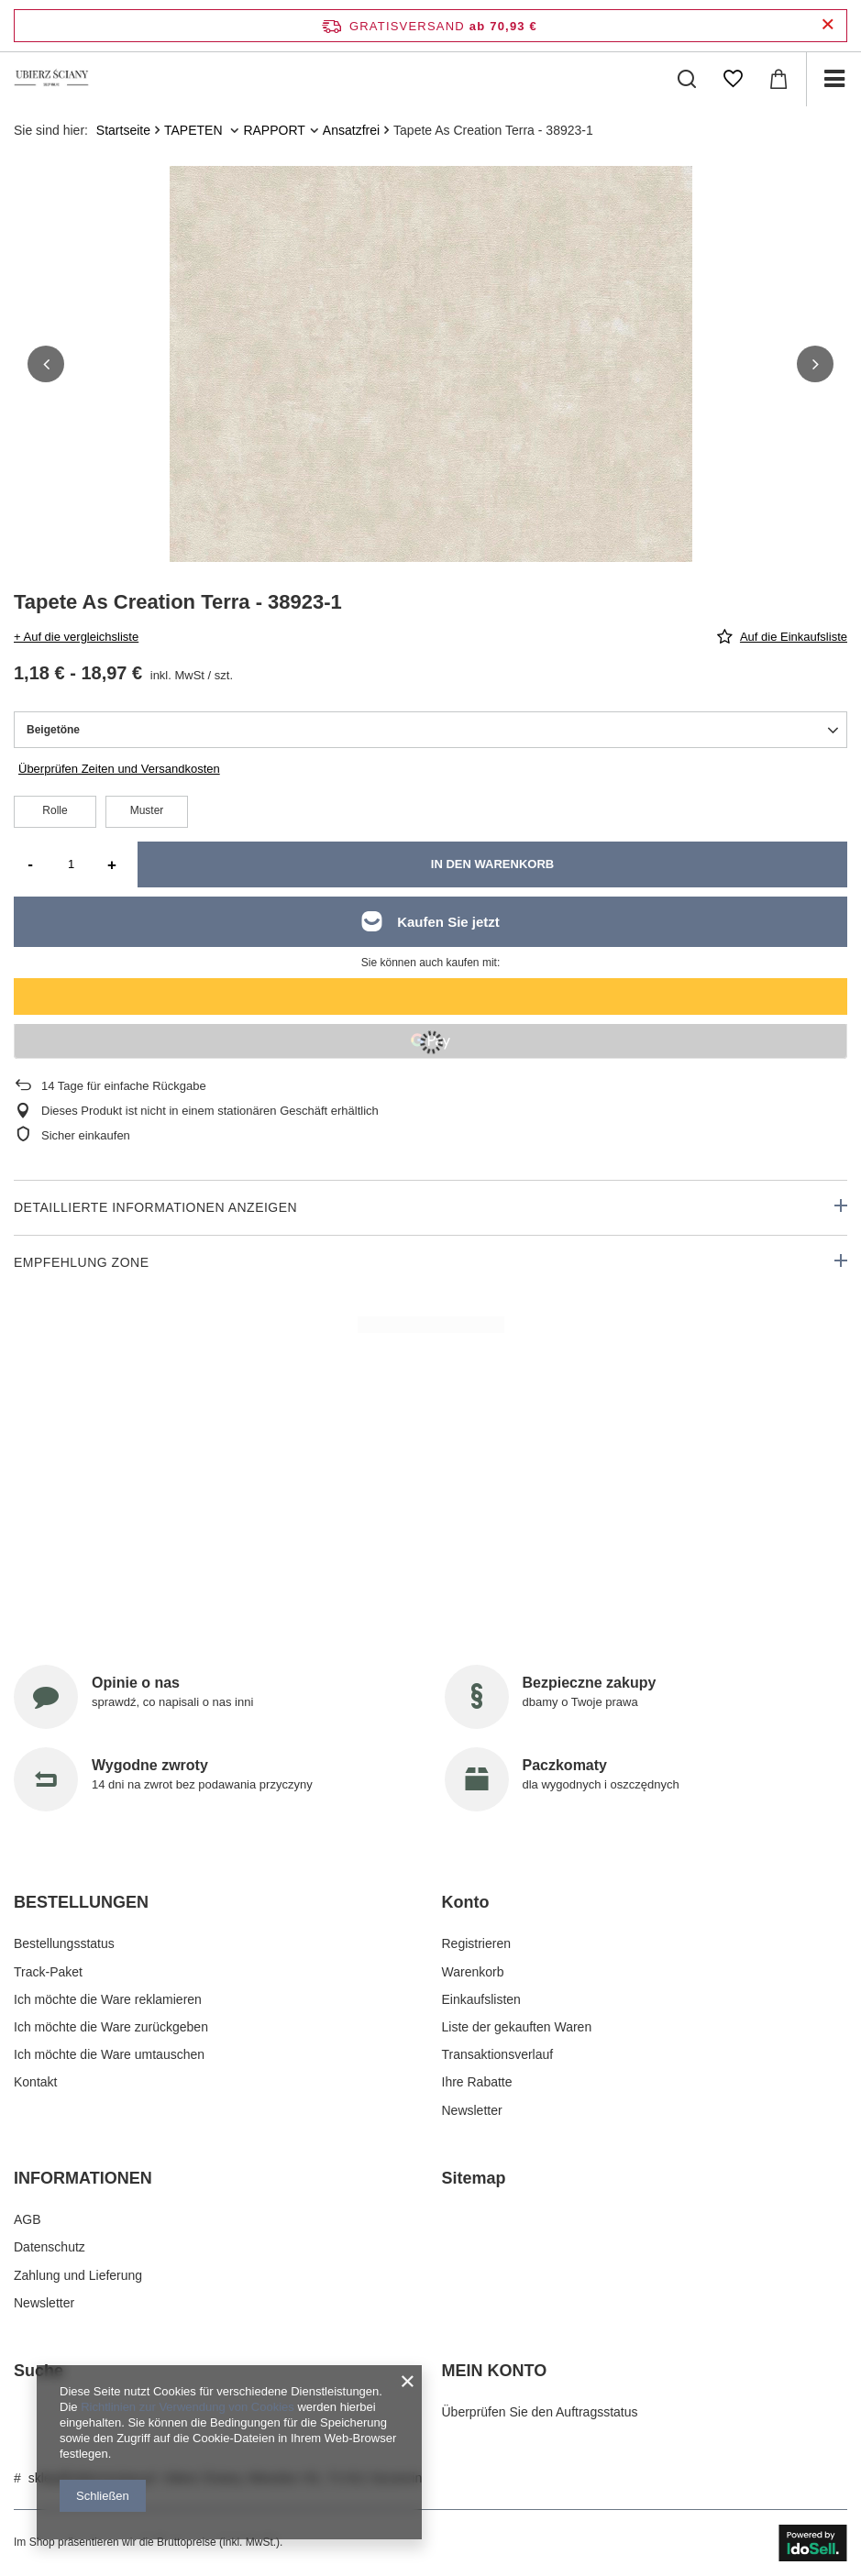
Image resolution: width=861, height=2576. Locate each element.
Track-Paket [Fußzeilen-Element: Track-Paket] (48, 1972)
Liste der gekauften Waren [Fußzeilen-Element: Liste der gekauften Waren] (517, 2027)
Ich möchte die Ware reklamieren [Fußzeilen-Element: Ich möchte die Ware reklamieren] (108, 1999)
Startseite (123, 130)
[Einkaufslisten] (733, 78)
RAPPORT (273, 130)
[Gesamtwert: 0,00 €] (778, 78)
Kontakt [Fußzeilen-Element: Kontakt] (35, 2082)
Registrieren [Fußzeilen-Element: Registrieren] (476, 1943)
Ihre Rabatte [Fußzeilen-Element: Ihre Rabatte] (477, 2082)
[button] (46, 364)
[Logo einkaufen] (52, 79)
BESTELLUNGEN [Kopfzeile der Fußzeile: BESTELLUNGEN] (81, 1902)
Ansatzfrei (351, 130)
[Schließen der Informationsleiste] (827, 25)
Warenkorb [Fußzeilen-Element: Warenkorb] (473, 1972)
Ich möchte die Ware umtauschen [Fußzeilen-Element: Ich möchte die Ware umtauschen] (109, 2054)
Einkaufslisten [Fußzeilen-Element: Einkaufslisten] (481, 1999)
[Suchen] (687, 78)
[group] (430, 427)
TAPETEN (195, 130)
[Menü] (833, 78)
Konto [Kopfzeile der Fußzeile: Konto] (466, 1902)
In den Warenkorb (492, 864)
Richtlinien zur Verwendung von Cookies (187, 2407)
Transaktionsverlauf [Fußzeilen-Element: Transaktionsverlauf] (498, 2054)
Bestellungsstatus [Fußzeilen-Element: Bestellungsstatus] (64, 1943)
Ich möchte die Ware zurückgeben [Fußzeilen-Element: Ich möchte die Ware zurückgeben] (111, 2027)
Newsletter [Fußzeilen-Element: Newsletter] (472, 2110)
